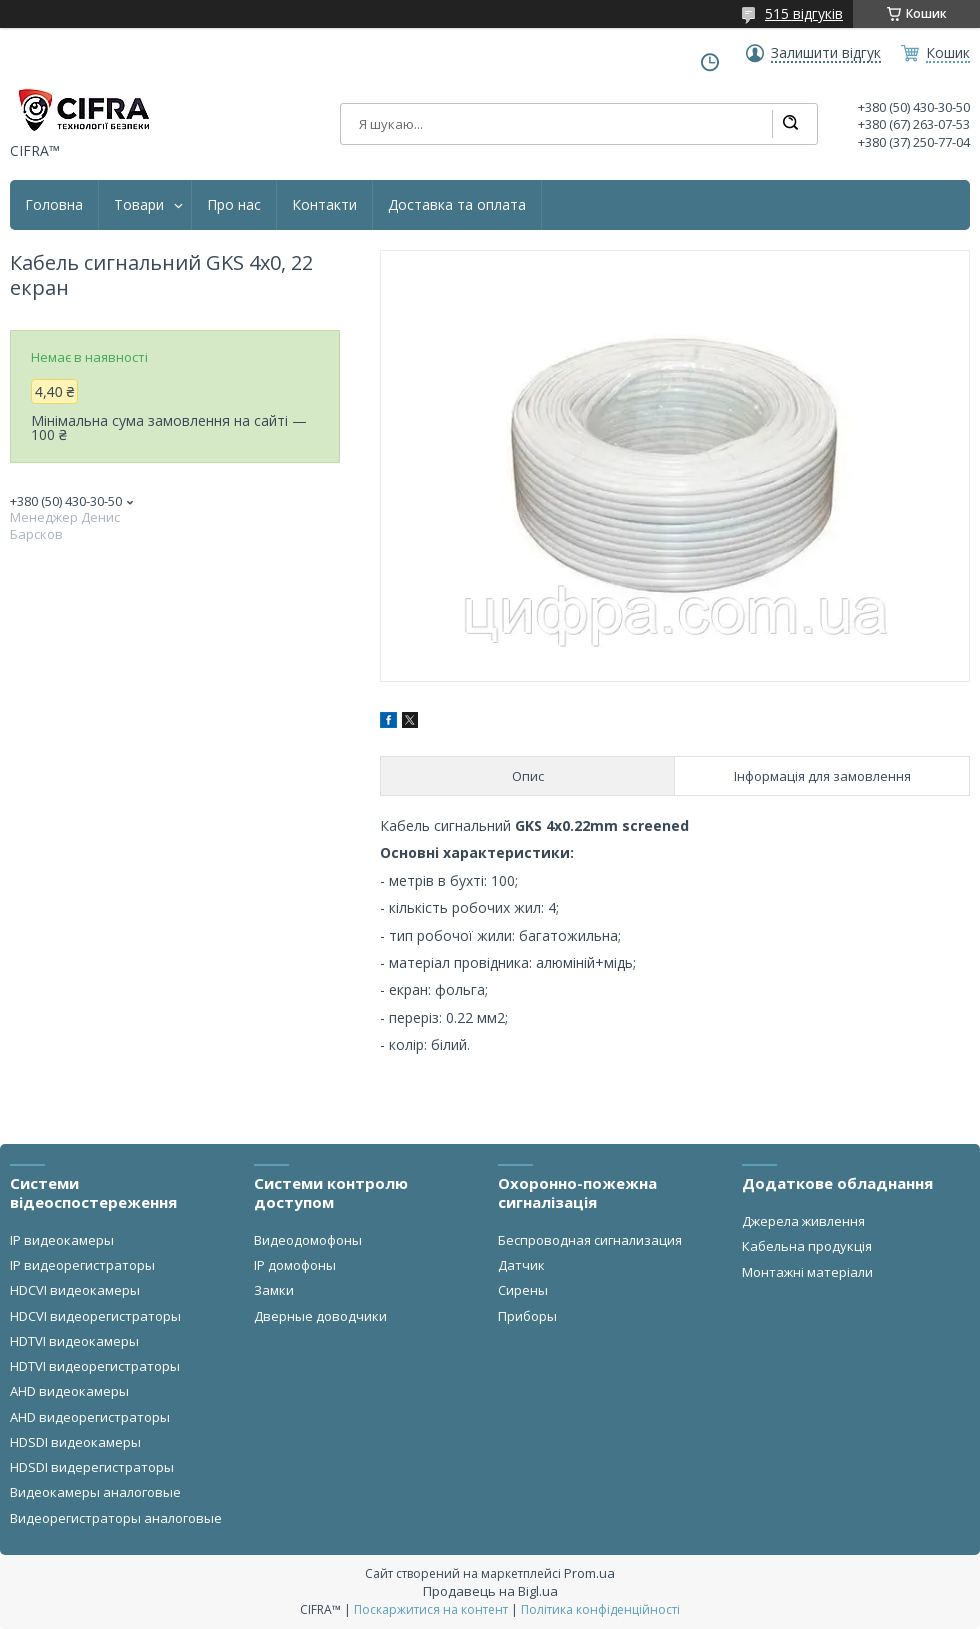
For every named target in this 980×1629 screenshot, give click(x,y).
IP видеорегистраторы (82, 1265)
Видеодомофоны (308, 1240)
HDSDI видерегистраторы (92, 1467)
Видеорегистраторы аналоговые (116, 1518)
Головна (54, 205)
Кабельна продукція (807, 1246)
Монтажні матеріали (807, 1272)
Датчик (521, 1265)
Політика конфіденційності (600, 1609)
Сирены (523, 1290)
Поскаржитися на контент (431, 1609)
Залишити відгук (826, 53)
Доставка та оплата (457, 205)
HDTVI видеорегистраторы (95, 1366)
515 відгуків (804, 13)
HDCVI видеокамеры (75, 1290)
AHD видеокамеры (69, 1391)
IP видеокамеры (62, 1240)
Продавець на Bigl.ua (490, 1591)
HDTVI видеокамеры (74, 1341)
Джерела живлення (803, 1221)
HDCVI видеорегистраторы (95, 1316)
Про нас (234, 205)
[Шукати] (790, 124)
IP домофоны (295, 1265)
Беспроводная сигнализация (590, 1240)
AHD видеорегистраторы (90, 1417)
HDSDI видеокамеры (75, 1442)
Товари (139, 205)
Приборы (527, 1316)
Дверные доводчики (320, 1316)
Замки (274, 1290)
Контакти (324, 205)
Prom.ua (589, 1573)
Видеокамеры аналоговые (95, 1492)
